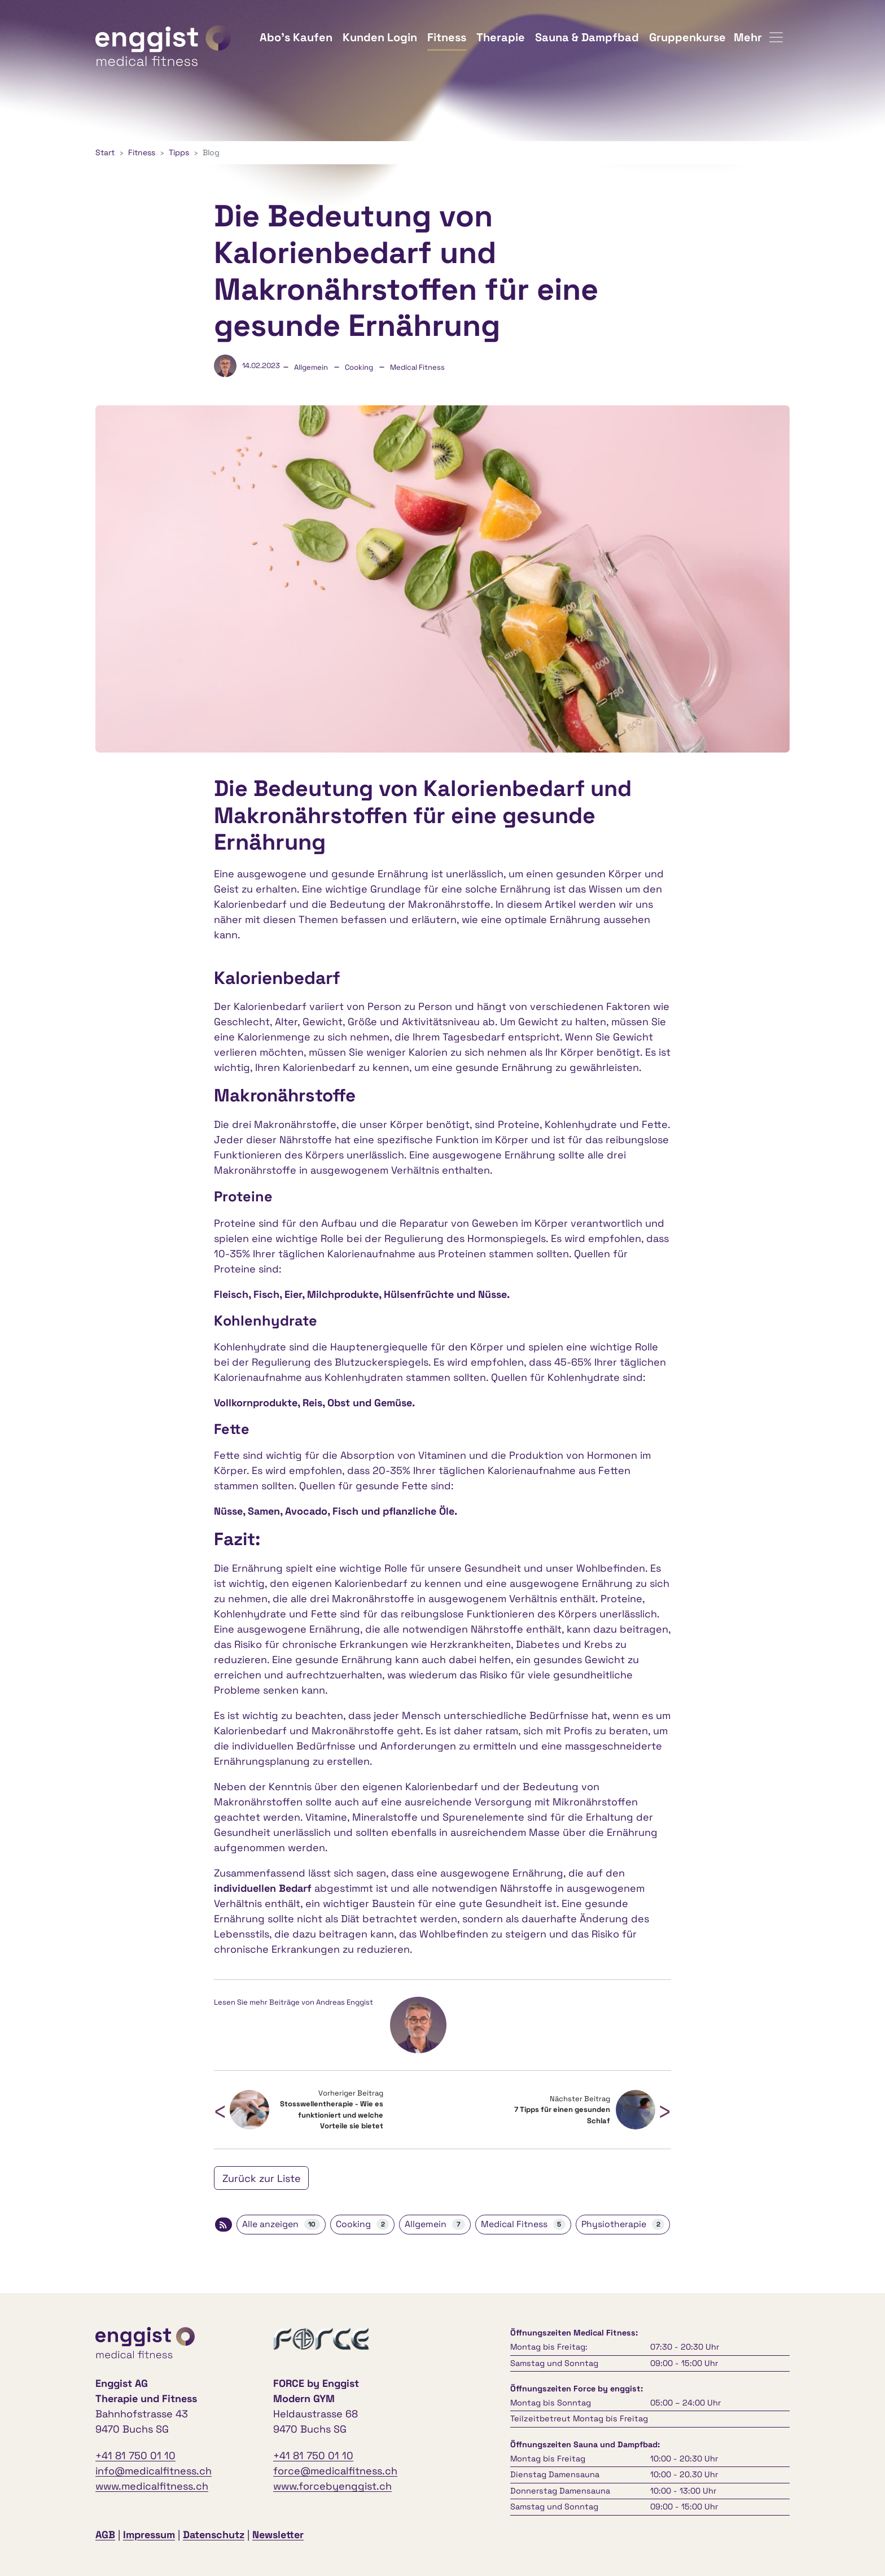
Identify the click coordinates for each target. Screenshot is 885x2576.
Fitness (446, 37)
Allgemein (311, 367)
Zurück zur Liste (261, 2178)
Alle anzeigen (281, 2224)
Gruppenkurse (687, 37)
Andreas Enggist (344, 2002)
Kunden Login (380, 37)
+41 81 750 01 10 (135, 2455)
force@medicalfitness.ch (335, 2470)
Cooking (359, 367)
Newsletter (278, 2534)
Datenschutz (213, 2534)
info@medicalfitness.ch (153, 2470)
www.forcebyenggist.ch (332, 2485)
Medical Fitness (417, 367)
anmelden (322, 2535)
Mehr (758, 37)
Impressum (149, 2534)
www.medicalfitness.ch (151, 2485)
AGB (105, 2534)
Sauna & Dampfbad (587, 37)
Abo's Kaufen (296, 37)
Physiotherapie (622, 2224)
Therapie (500, 37)
